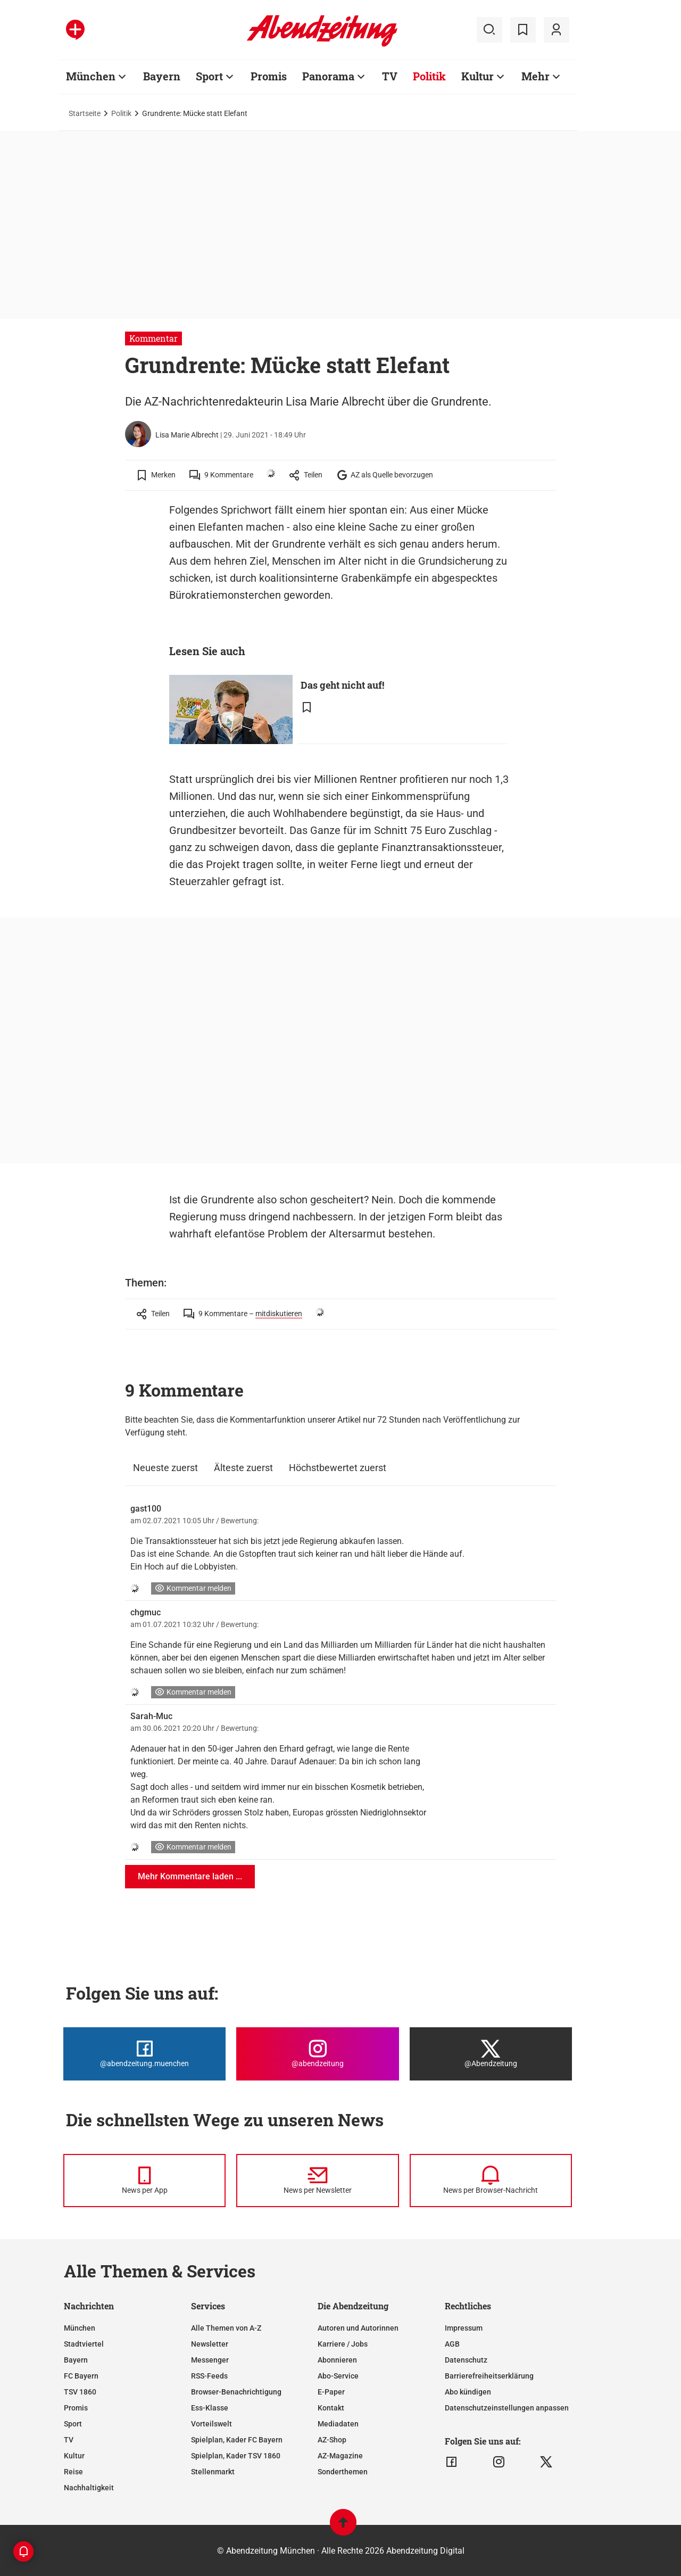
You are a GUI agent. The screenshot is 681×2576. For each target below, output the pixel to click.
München (79, 2328)
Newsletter (209, 2344)
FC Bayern (81, 2376)
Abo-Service (338, 2376)
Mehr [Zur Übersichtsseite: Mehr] (535, 76)
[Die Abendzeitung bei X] (491, 2053)
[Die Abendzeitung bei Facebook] (144, 2053)
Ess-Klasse (209, 2408)
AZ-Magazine (340, 2455)
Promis (76, 2408)
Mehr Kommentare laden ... (190, 1876)
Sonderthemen (343, 2471)
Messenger (210, 2360)
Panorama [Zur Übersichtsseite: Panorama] (328, 76)
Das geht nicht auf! (342, 685)
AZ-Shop (332, 2439)
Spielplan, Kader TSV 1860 (235, 2455)
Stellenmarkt (213, 2471)
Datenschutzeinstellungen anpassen (507, 2408)
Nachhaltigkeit (89, 2487)
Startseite (85, 113)
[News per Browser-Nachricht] (491, 2180)
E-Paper (331, 2392)
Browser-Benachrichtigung (236, 2392)
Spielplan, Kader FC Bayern (237, 2439)
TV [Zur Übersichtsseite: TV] (389, 76)
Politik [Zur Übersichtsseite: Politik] (429, 76)
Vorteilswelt (211, 2424)
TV (68, 2439)
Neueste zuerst (165, 1467)
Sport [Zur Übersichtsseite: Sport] (209, 76)
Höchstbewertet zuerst (337, 1467)
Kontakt (331, 2408)
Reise (73, 2471)
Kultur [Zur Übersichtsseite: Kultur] (477, 76)
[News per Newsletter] (317, 2180)
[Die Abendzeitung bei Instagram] (317, 2053)
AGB (452, 2344)
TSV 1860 (80, 2392)
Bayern (76, 2360)
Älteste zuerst (243, 1467)
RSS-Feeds (209, 2376)
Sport (73, 2424)
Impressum (464, 2328)
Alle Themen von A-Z (226, 2328)
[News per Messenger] (144, 2180)
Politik (121, 113)
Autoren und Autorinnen (358, 2328)
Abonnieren (337, 2360)
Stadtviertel (84, 2344)
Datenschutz (466, 2360)
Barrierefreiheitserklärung (489, 2376)
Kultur (74, 2455)
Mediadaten (338, 2424)
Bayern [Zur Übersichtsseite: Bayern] (161, 76)
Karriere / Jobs (343, 2344)
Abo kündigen (468, 2392)
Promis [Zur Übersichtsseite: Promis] (269, 76)
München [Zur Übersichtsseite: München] (90, 76)
